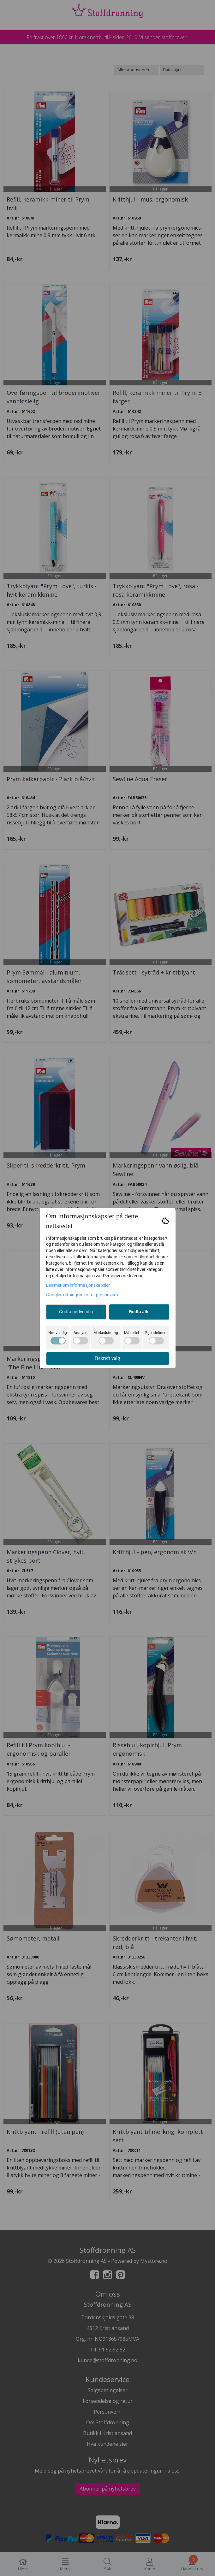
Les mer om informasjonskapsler (78, 1285)
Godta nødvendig (76, 1311)
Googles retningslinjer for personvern (82, 1294)
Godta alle (139, 1311)
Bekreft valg (107, 1358)
